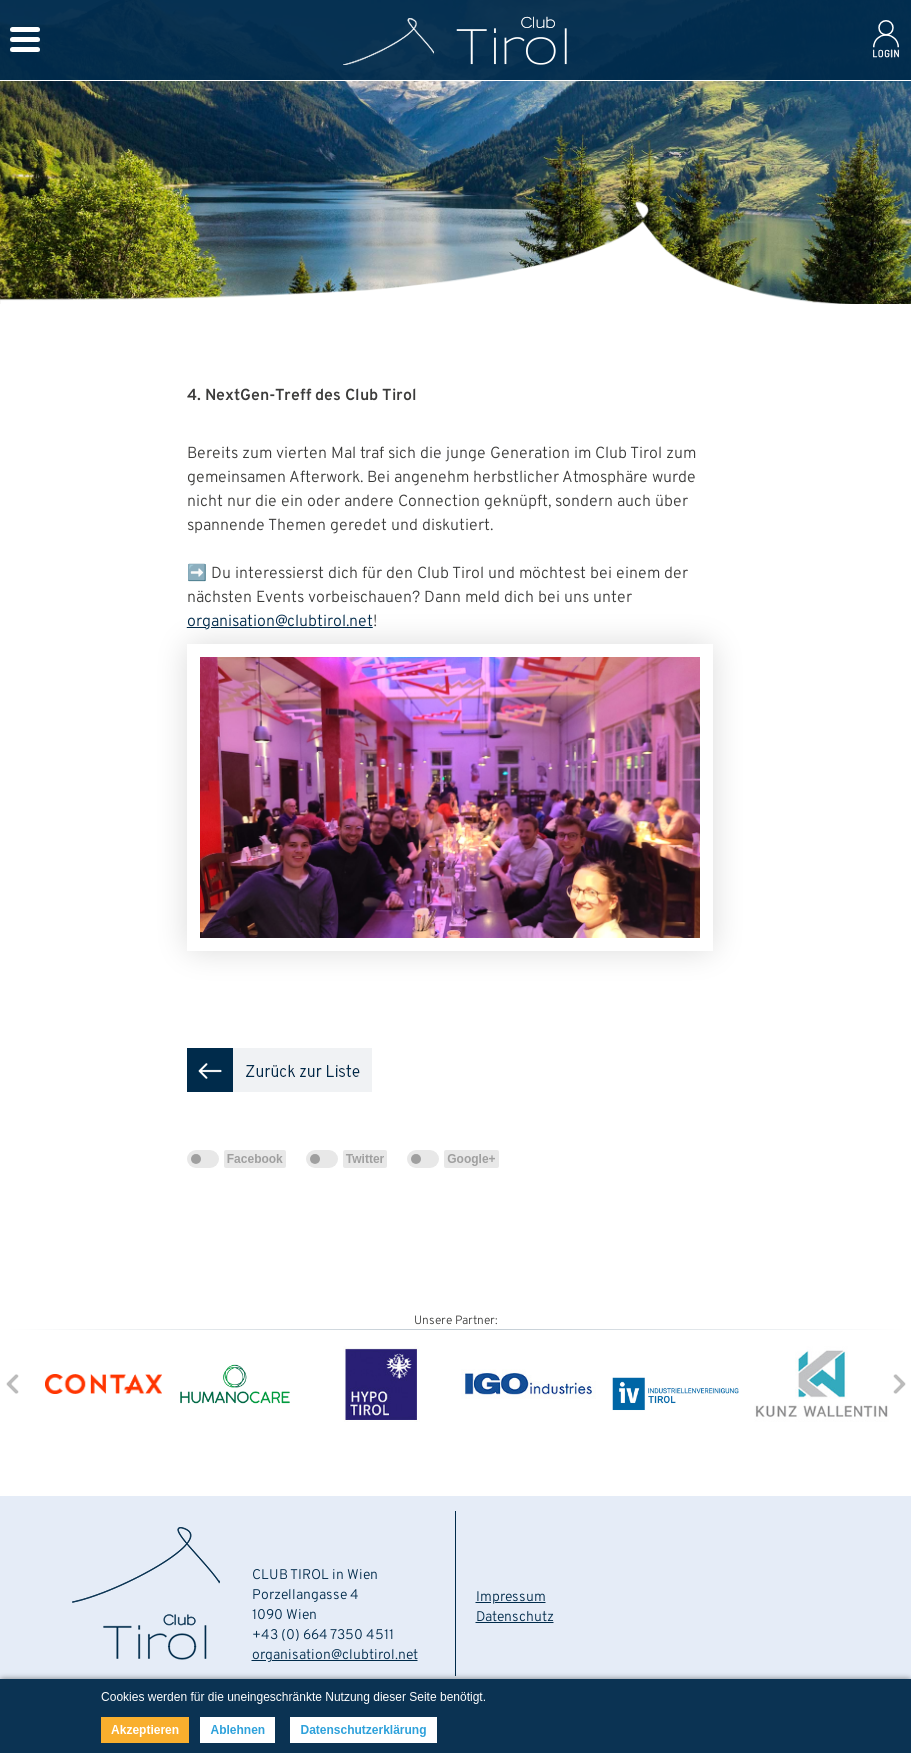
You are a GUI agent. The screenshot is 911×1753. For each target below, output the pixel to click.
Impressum (511, 1597)
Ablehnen (237, 1730)
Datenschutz (515, 1617)
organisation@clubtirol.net (280, 622)
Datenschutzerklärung (363, 1730)
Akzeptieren (145, 1730)
